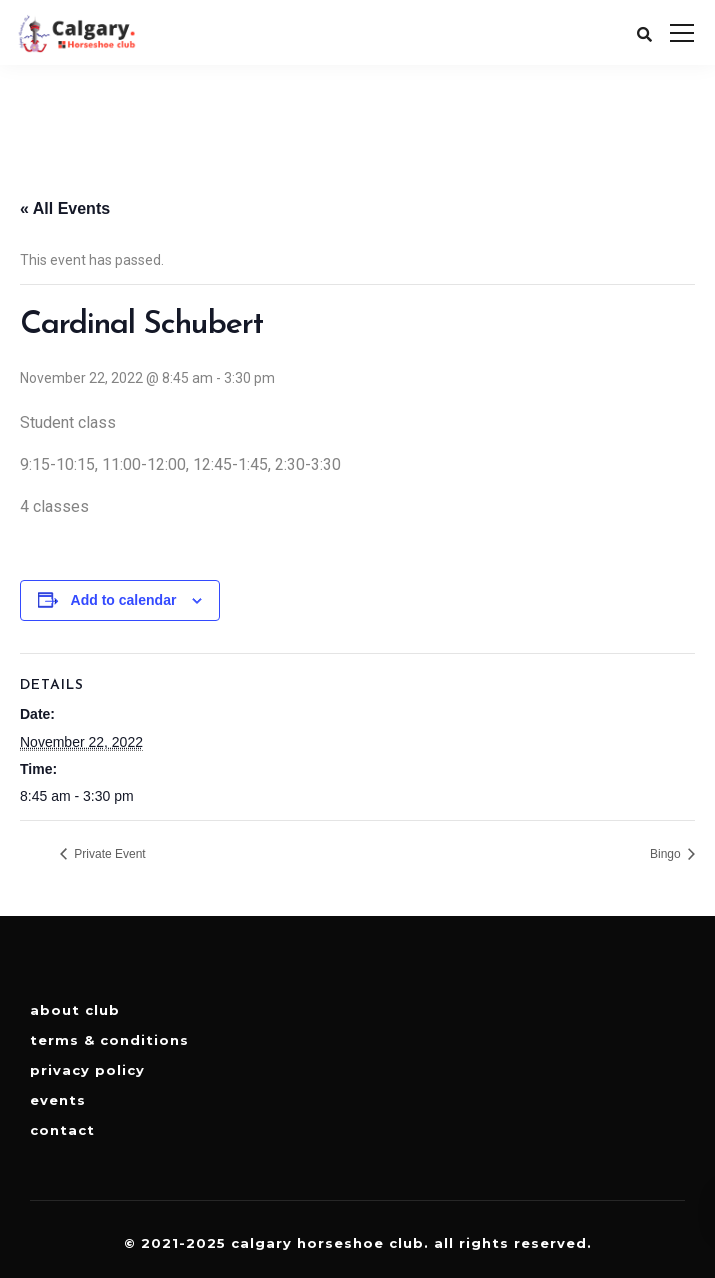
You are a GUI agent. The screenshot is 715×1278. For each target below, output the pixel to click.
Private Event (108, 854)
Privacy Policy (87, 1070)
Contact (62, 1130)
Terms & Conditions (109, 1040)
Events (58, 1100)
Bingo (667, 854)
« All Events (65, 208)
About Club (75, 1010)
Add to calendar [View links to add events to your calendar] (124, 600)
